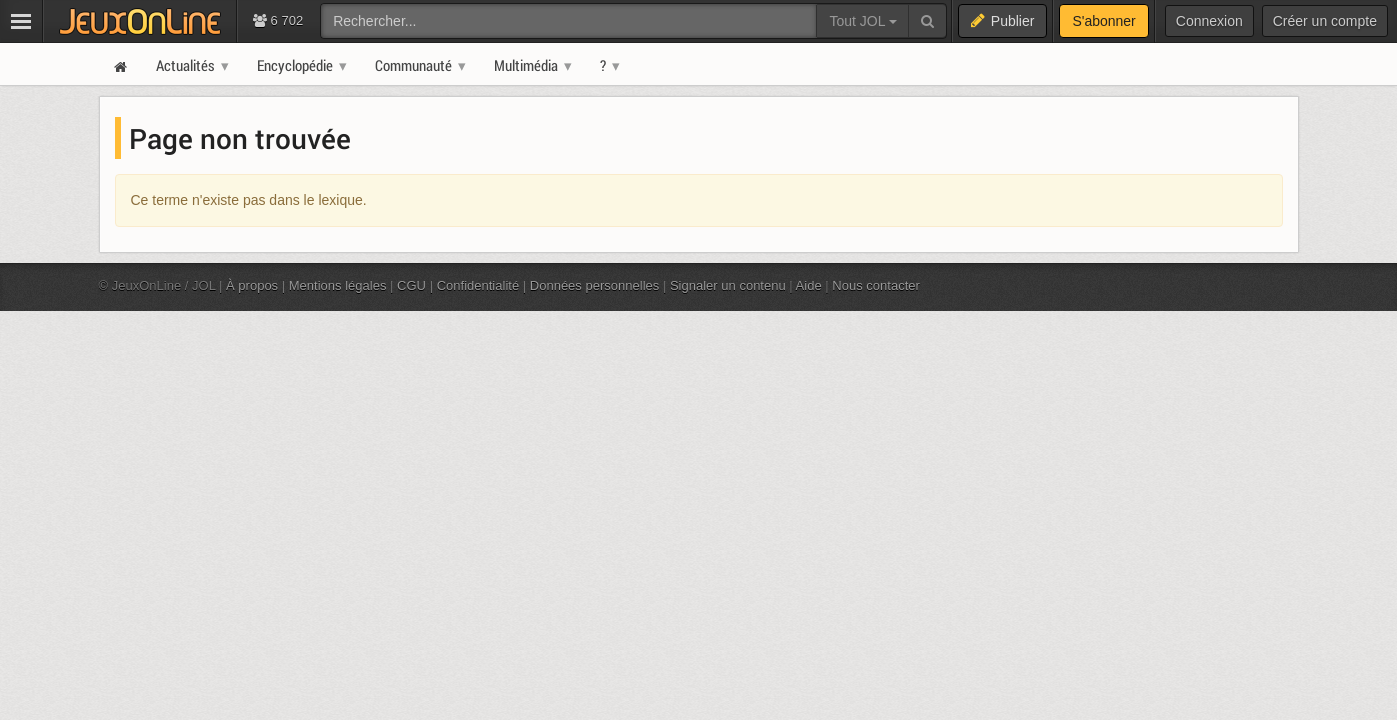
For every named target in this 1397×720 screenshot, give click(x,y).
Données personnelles (595, 285)
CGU (411, 285)
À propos (252, 285)
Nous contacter (876, 285)
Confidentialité (478, 285)
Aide (809, 285)
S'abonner (1103, 21)
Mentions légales (338, 285)
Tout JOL (862, 21)
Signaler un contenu (728, 285)
